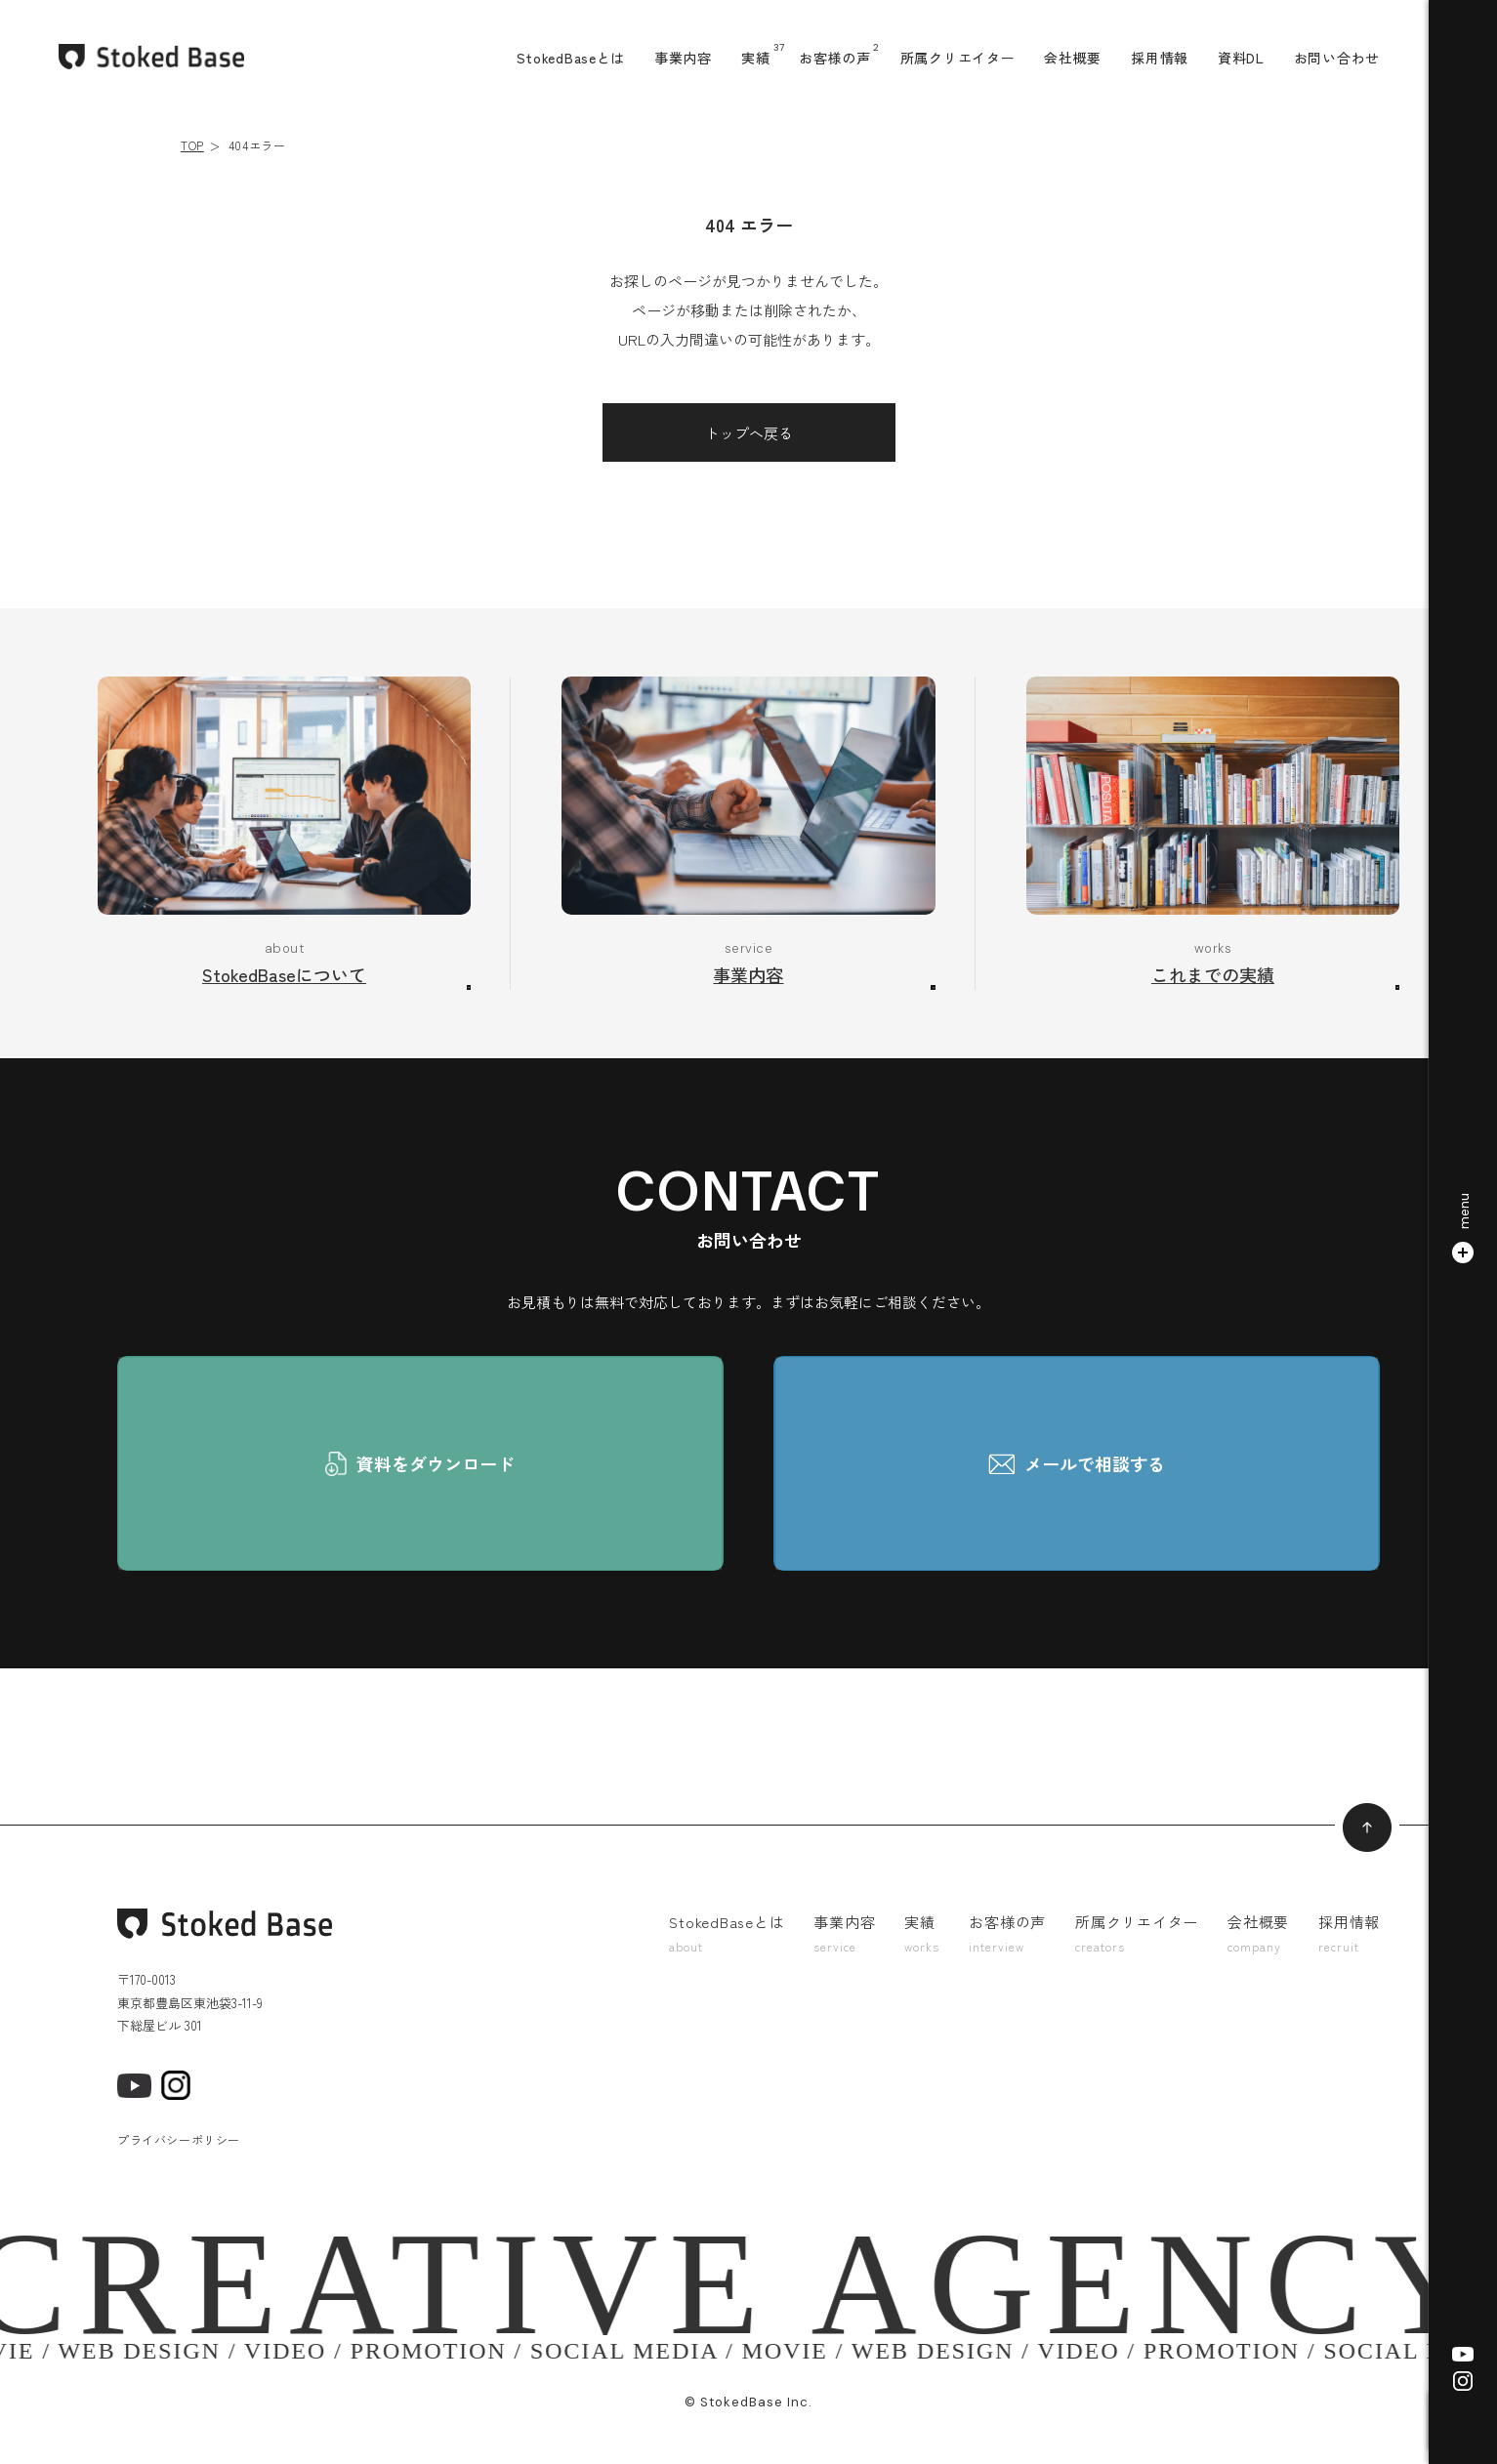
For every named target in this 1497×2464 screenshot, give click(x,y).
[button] (1463, 1232)
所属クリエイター (958, 57)
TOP (192, 145)
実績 (755, 57)
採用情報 (1159, 57)
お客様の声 (835, 57)
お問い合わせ (1337, 57)
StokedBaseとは (571, 57)
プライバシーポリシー (178, 2139)
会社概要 (1073, 57)
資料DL (1241, 57)
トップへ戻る (749, 433)
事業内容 (683, 57)
